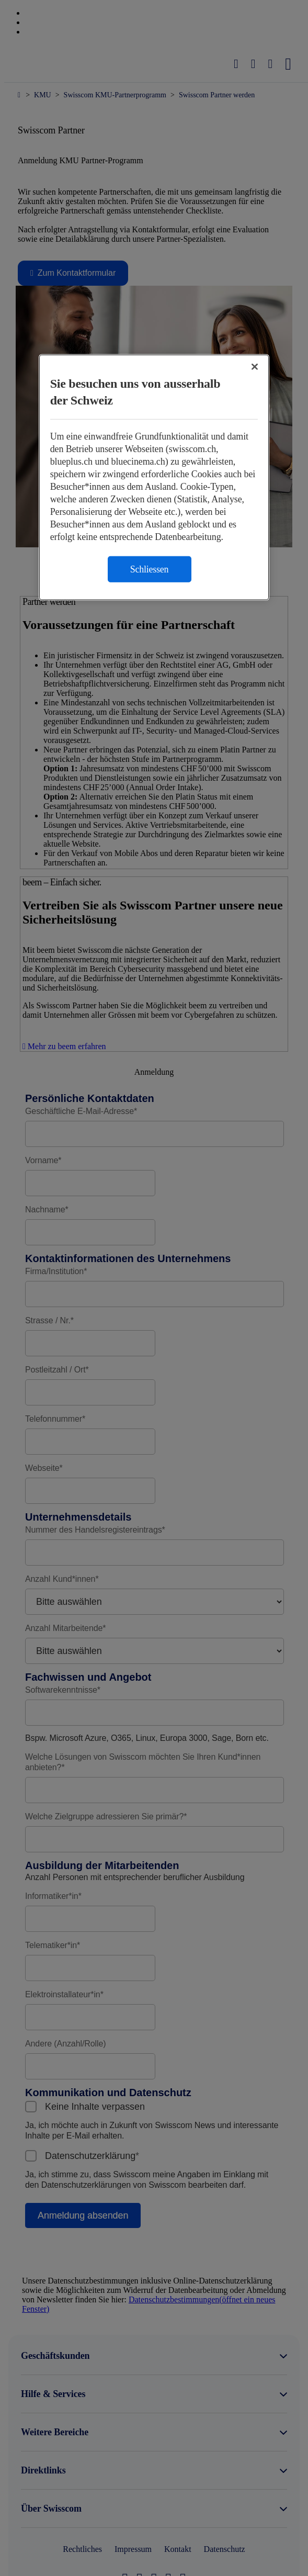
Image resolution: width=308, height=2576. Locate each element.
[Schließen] (254, 366)
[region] (154, 477)
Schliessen (149, 569)
